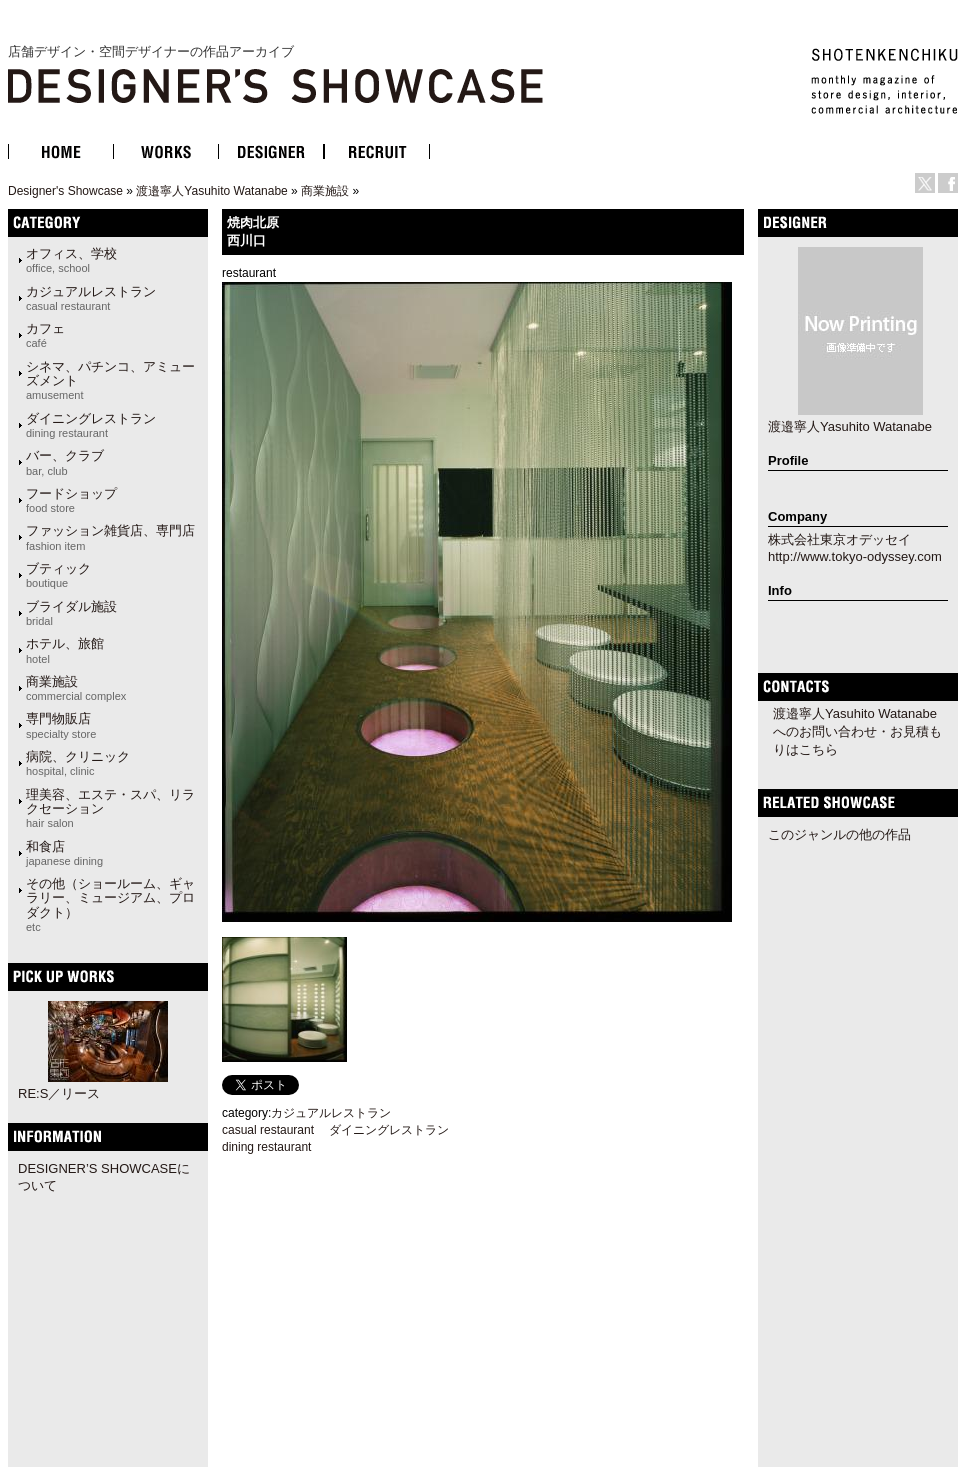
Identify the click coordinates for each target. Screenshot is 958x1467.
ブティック (58, 575)
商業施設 (325, 191)
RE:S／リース (59, 1093)
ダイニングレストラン (91, 425)
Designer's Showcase (65, 191)
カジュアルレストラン (91, 298)
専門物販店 (61, 725)
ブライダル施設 (71, 613)
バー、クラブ (65, 462)
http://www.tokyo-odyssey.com (855, 556)
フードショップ (71, 500)
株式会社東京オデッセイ (839, 539)
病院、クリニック (78, 763)
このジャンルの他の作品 (839, 834)
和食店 (64, 853)
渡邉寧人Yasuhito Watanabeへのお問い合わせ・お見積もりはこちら (857, 731)
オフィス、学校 (71, 260)
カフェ (45, 335)
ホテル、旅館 (65, 650)
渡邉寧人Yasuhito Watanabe (211, 191)
